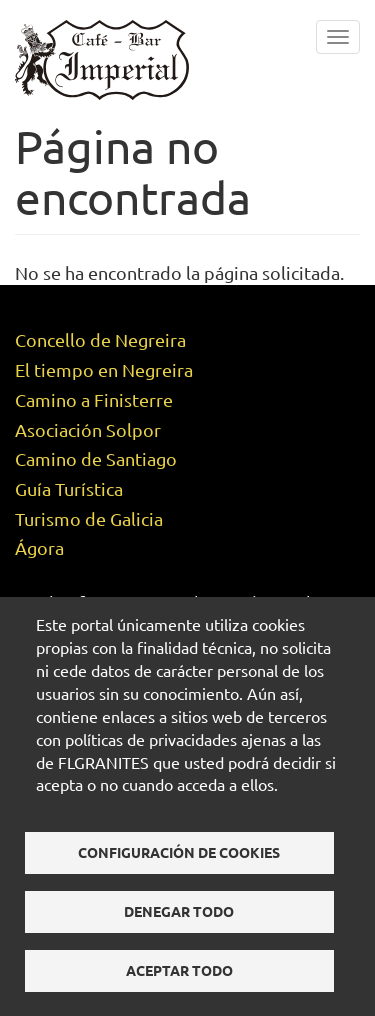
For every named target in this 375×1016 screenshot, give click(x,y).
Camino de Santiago (96, 458)
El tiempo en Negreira (104, 369)
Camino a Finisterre (94, 399)
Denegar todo (179, 911)
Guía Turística (69, 488)
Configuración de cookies (179, 852)
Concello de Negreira (100, 339)
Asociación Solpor (88, 429)
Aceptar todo (179, 970)
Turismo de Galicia (89, 518)
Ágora (39, 547)
